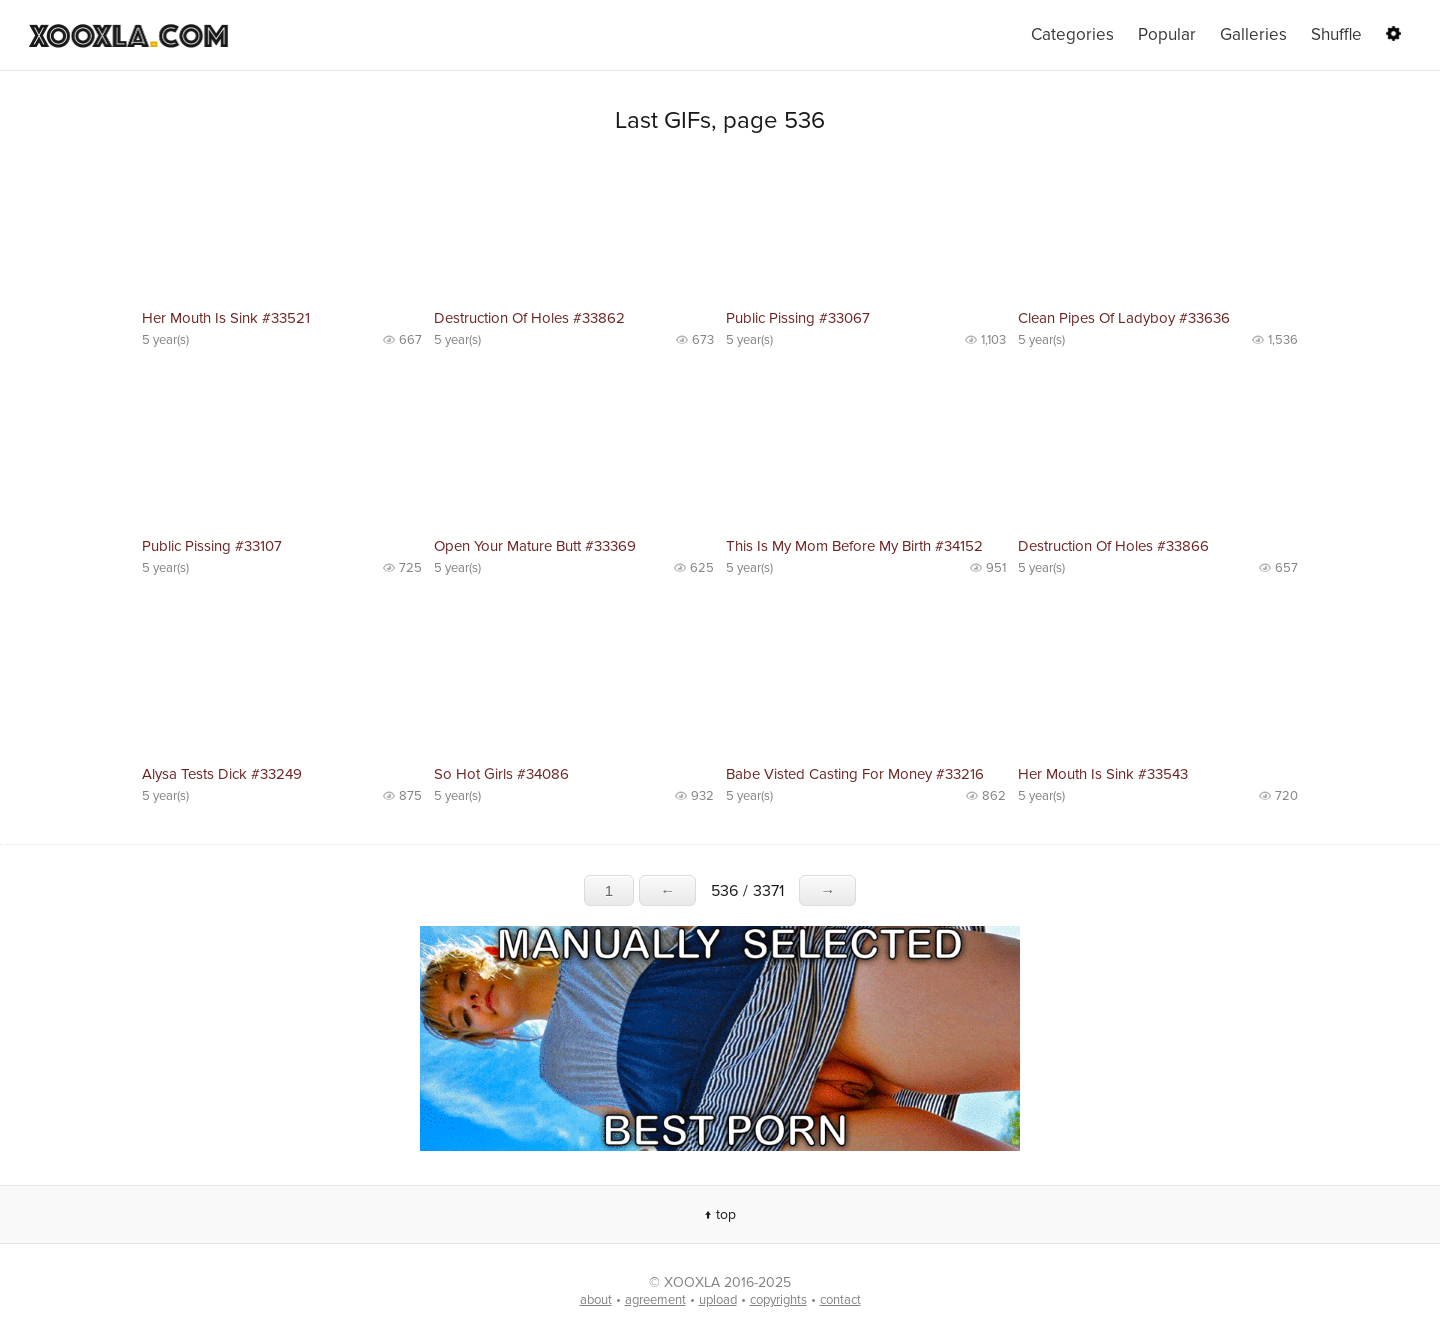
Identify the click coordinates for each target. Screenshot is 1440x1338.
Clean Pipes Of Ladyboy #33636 (1124, 318)
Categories (1072, 34)
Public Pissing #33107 (212, 546)
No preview (282, 230)
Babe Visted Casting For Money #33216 (855, 774)
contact (840, 1300)
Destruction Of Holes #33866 (1113, 546)
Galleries (1253, 34)
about (596, 1300)
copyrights (778, 1300)
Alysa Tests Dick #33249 (222, 774)
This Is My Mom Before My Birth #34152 (854, 546)
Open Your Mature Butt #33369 (535, 546)
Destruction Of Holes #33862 (529, 318)
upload (718, 1300)
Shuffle (1336, 34)
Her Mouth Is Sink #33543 (1103, 774)
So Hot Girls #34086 (501, 774)
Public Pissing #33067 (798, 318)
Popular (1167, 34)
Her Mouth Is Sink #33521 (226, 318)
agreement (655, 1300)
